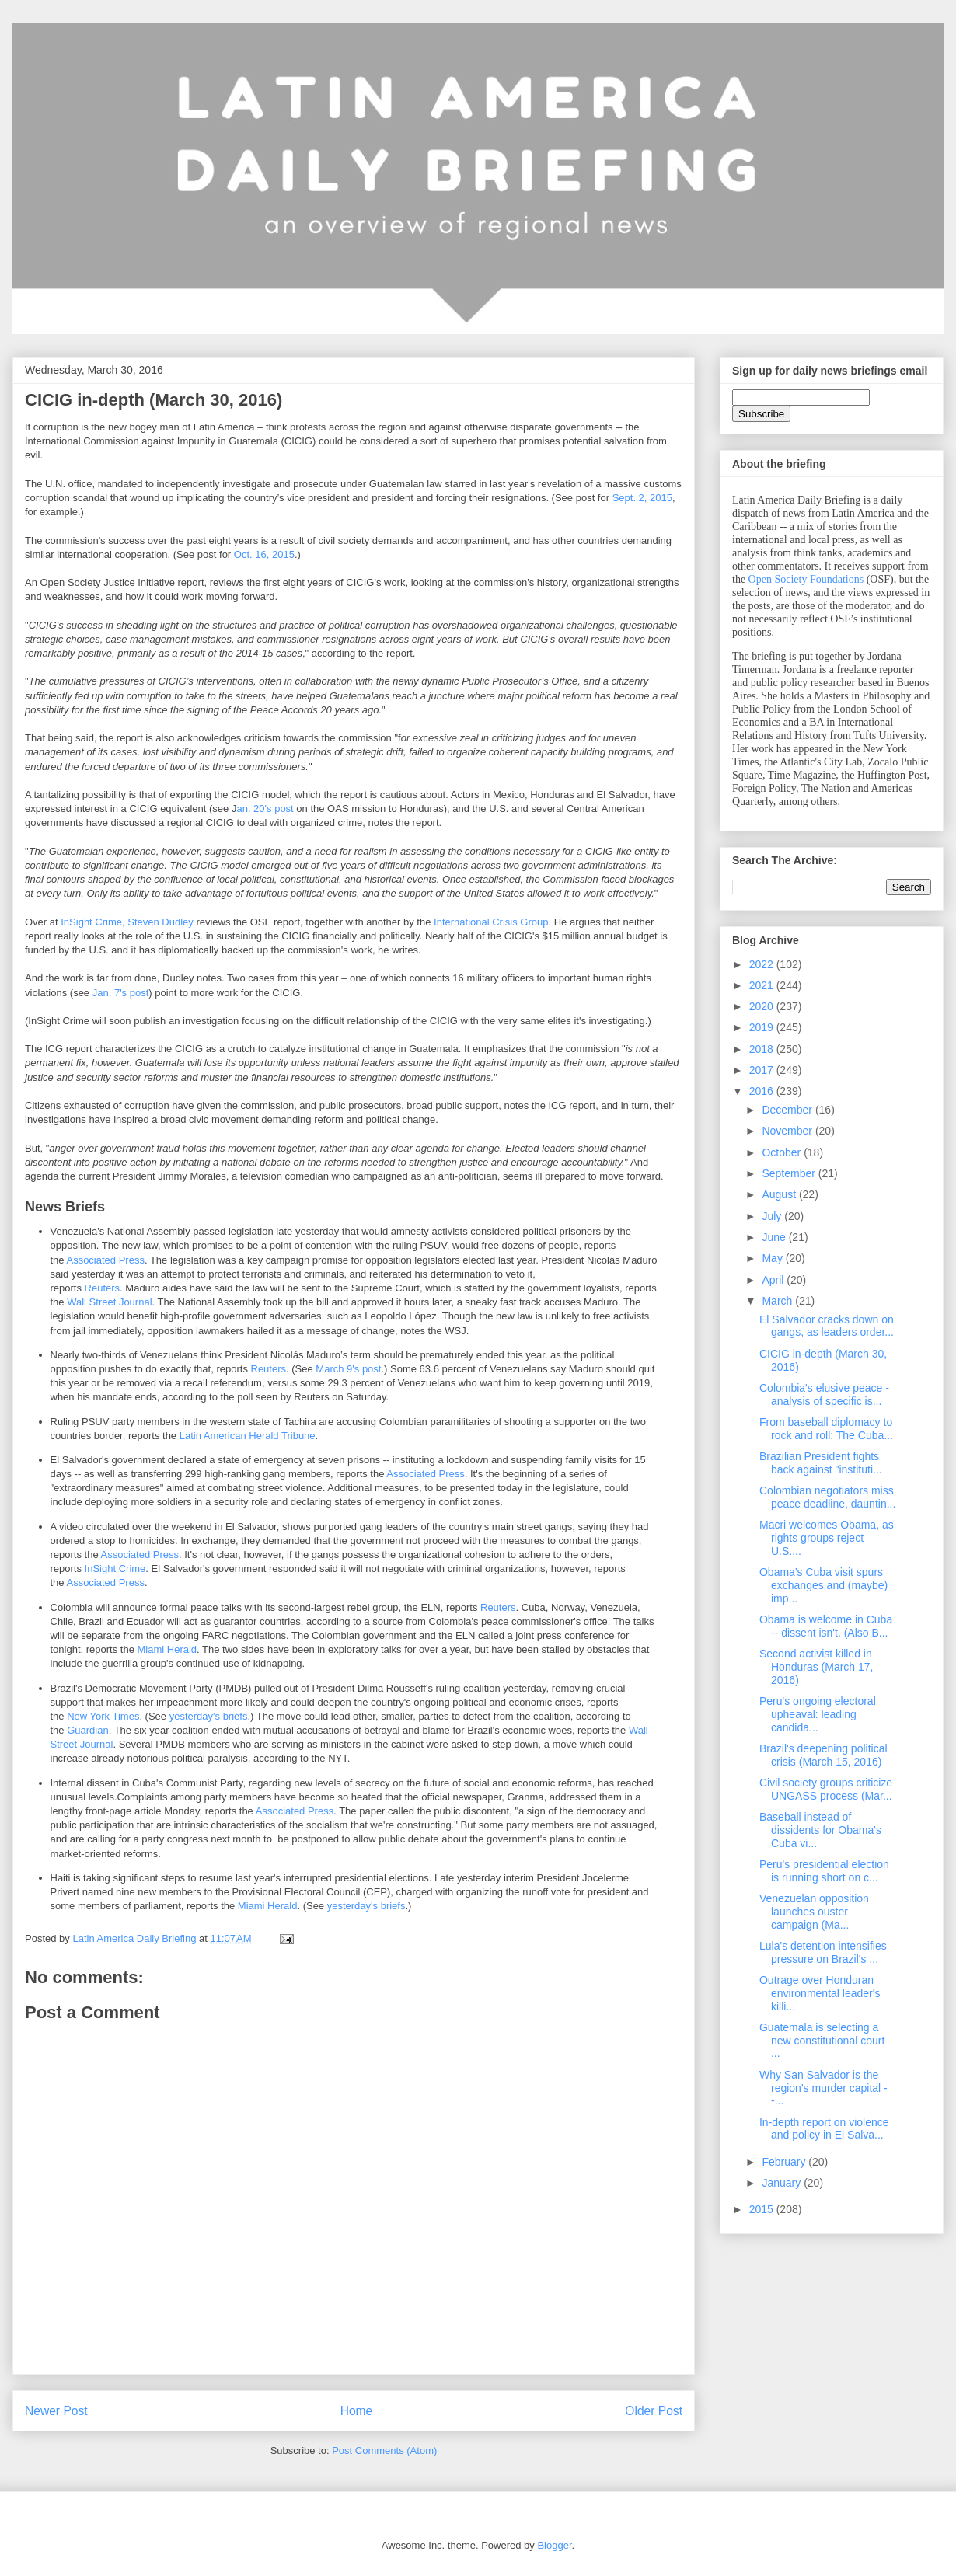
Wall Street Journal (109, 1302)
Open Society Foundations (806, 579)
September (790, 1173)
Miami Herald (167, 1649)
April (774, 1280)
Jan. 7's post (120, 993)
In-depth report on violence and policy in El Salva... (824, 2129)
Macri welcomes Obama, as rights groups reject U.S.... (826, 1537)
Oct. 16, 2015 (264, 554)
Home (356, 2410)
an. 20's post (264, 808)
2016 (762, 1091)
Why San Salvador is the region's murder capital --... (823, 2088)
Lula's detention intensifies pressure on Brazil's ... (823, 1952)
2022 (762, 964)
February (785, 2162)
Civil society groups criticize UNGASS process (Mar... (825, 1789)
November (788, 1130)
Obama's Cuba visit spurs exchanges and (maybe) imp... (823, 1585)
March (778, 1301)
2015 (762, 2209)
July (773, 1216)
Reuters (102, 1288)
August (780, 1194)
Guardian (87, 1730)
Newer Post (56, 2410)
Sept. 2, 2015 (642, 498)
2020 (762, 1006)
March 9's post (348, 1369)
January (783, 2183)
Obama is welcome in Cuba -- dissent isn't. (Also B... (825, 1626)
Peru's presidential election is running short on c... (824, 1871)
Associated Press (105, 1260)
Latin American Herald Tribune (248, 1435)
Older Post (653, 2410)
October (783, 1152)
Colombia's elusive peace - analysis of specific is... (824, 1394)
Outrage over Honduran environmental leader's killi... (819, 1993)
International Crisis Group (491, 922)
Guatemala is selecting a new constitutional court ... (821, 2040)
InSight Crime (115, 1568)
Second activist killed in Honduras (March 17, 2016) (816, 1666)
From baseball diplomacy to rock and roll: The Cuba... (826, 1428)
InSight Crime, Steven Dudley (127, 922)
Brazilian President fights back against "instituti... (820, 1463)
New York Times (103, 1716)
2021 (762, 985)
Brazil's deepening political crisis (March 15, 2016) (823, 1755)
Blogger (554, 2545)
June (775, 1237)
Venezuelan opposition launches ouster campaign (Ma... (814, 1911)
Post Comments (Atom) (384, 2450)
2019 (762, 1027)
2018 (762, 1049)
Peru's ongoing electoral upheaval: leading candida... (817, 1714)
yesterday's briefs (208, 1716)
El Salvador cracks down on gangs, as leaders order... (826, 1326)
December (788, 1109)
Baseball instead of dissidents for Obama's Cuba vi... (820, 1830)
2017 (762, 1070)
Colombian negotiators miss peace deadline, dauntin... (827, 1497)
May (773, 1258)
